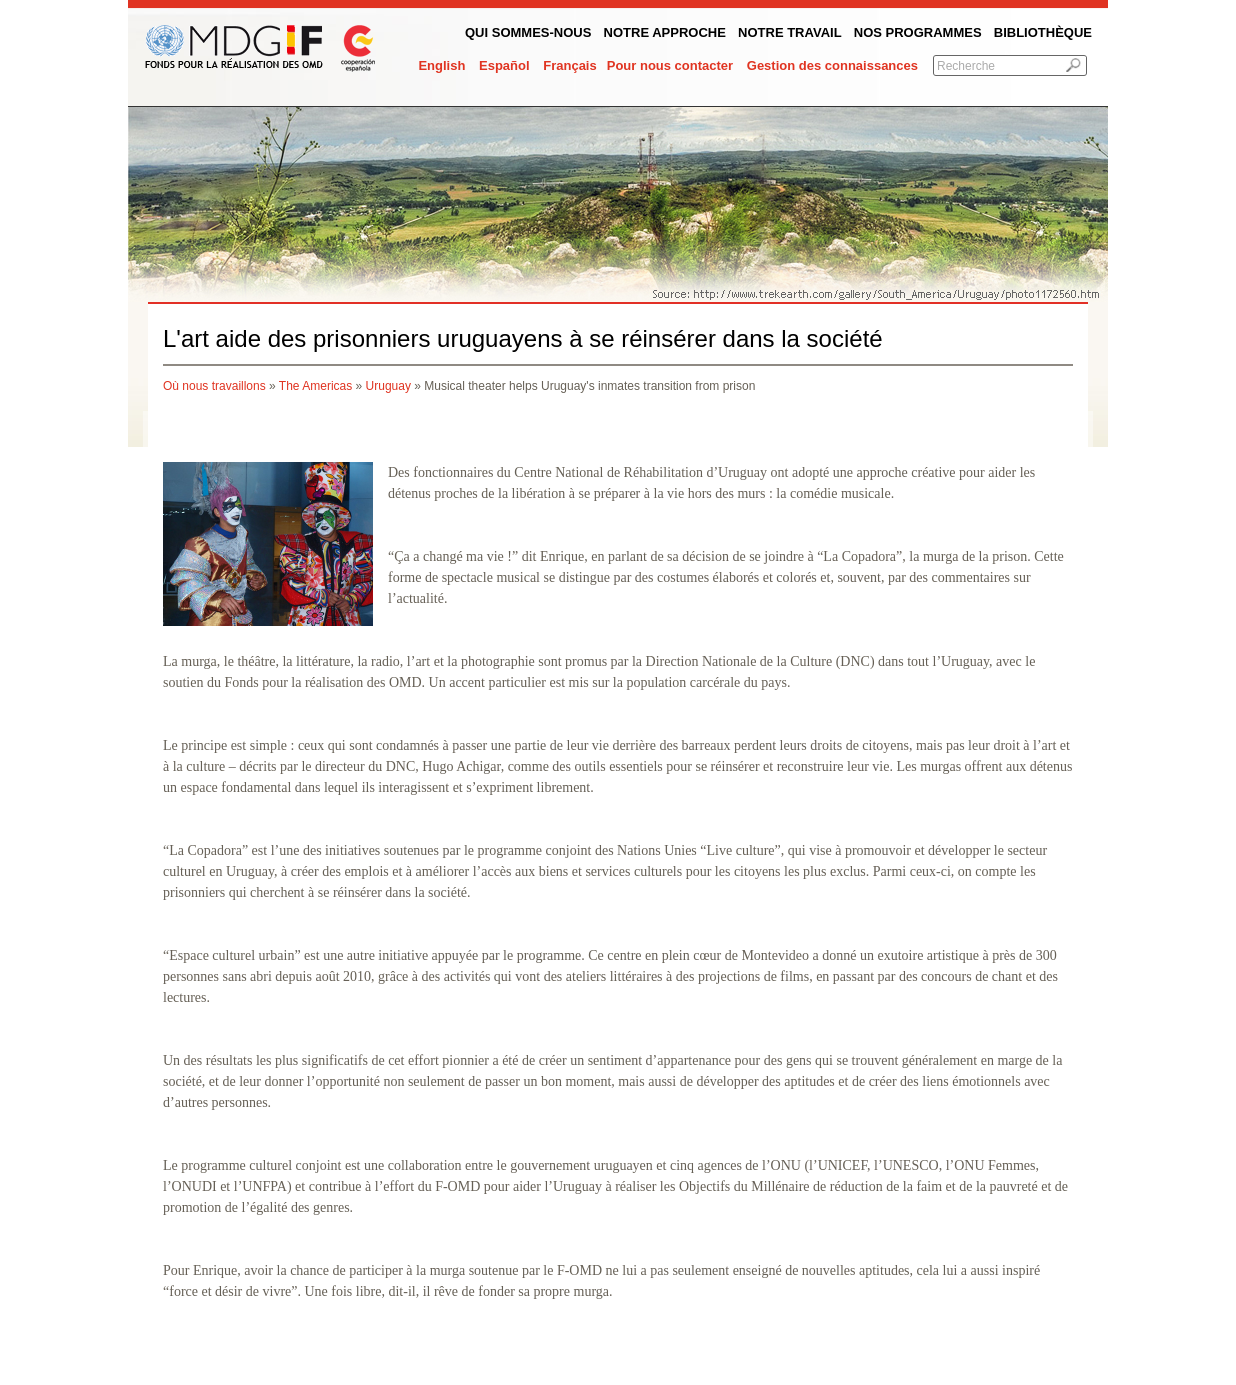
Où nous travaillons (214, 386)
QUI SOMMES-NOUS (528, 32)
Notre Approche (665, 32)
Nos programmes (918, 32)
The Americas (315, 386)
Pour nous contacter (670, 65)
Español (504, 65)
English (441, 65)
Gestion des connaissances (832, 65)
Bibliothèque (1043, 32)
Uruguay (388, 386)
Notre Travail (790, 32)
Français (569, 65)
